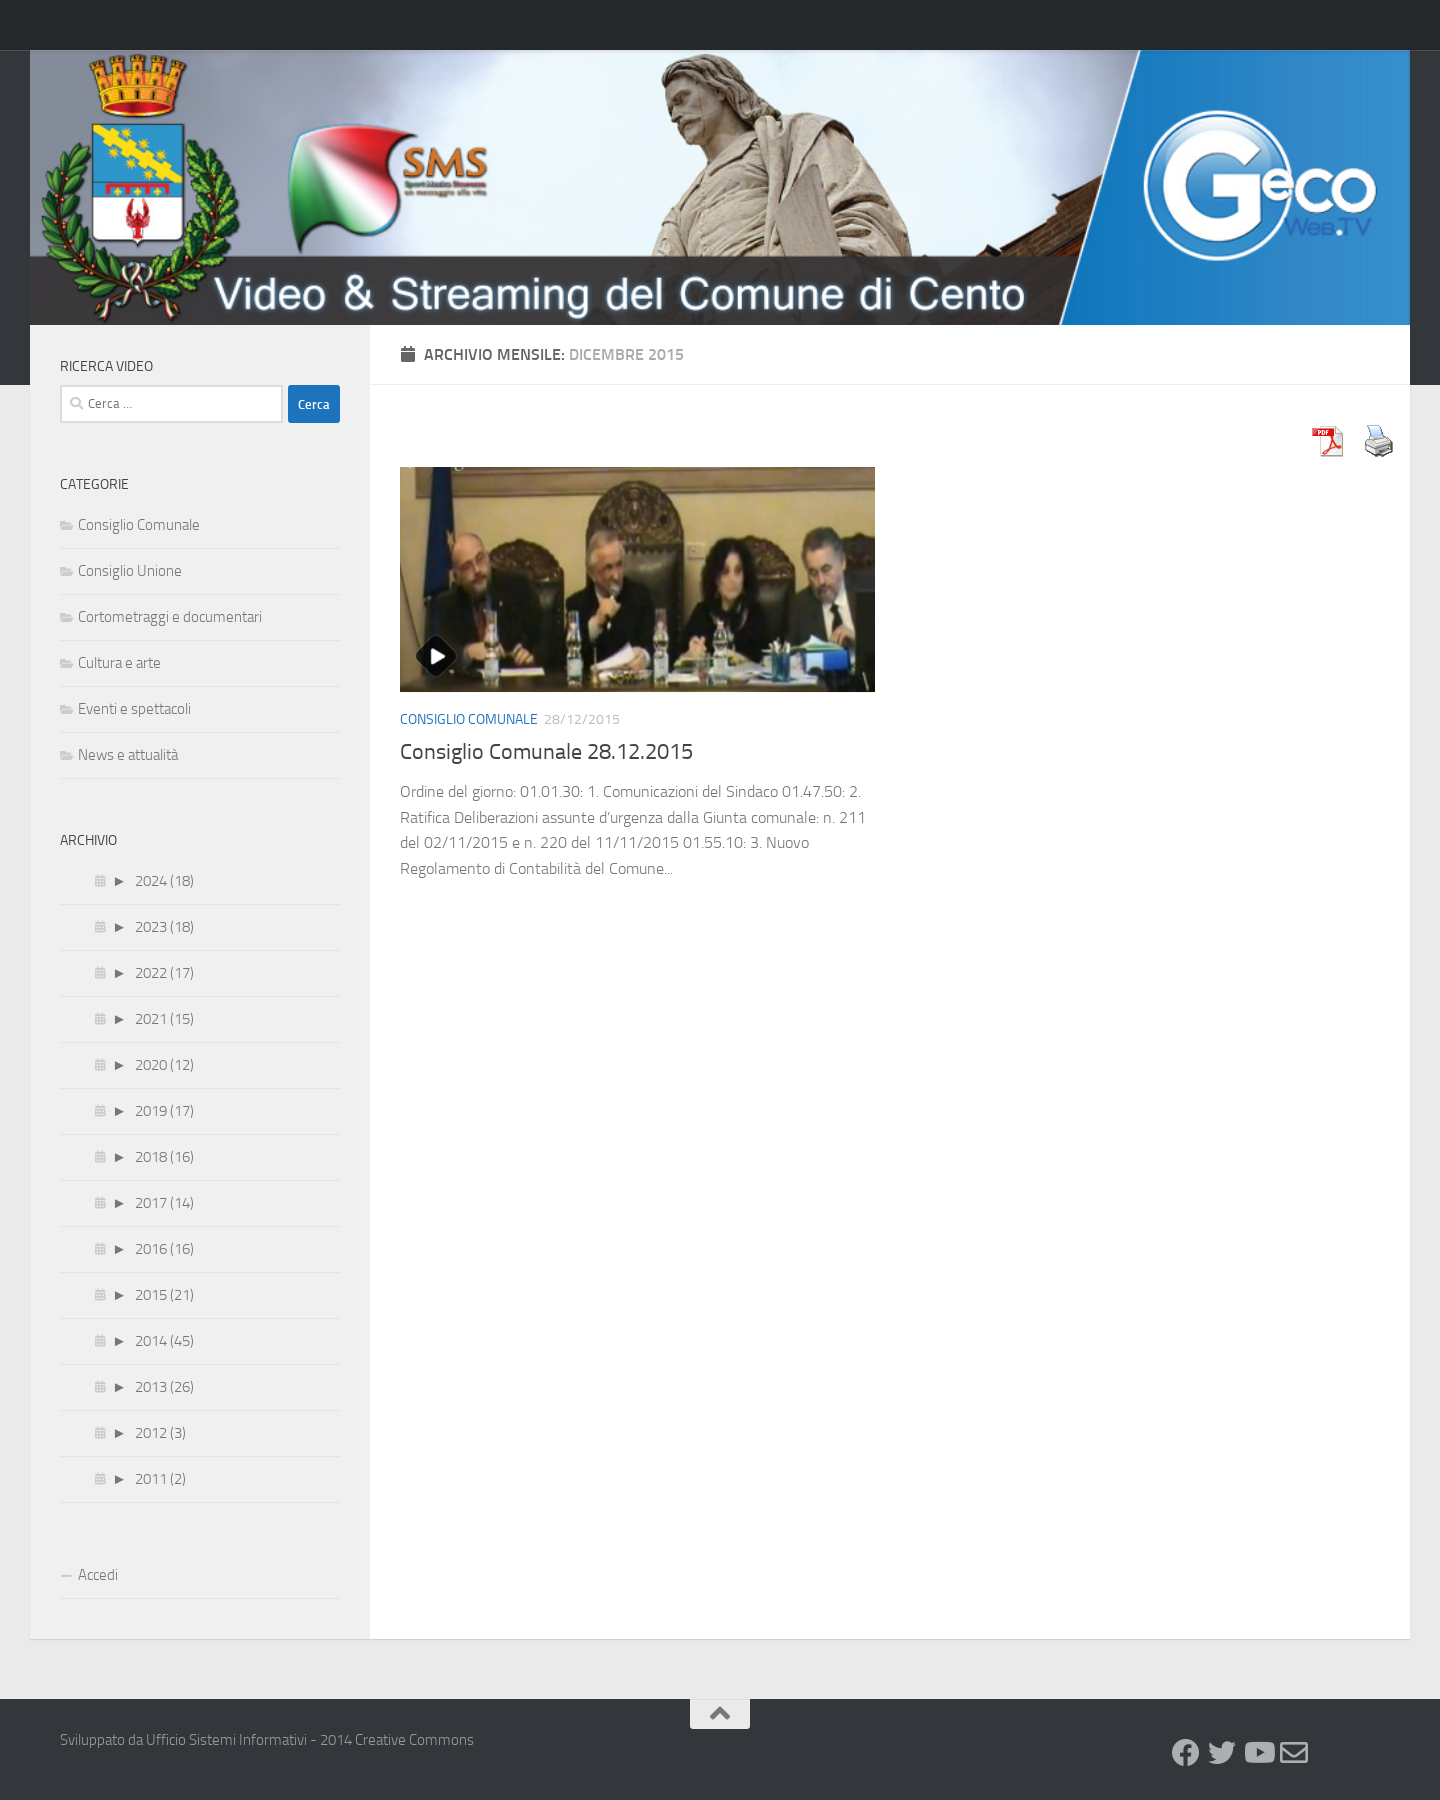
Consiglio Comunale (469, 719)
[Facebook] (1186, 1753)
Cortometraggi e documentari (170, 617)
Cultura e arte (119, 663)
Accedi (98, 1575)
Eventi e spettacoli (134, 709)
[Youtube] (1258, 1753)
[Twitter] (1222, 1753)
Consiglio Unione (130, 571)
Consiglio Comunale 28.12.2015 (546, 752)
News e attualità (128, 755)
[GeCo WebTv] (1330, 1754)
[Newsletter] (1294, 1753)
